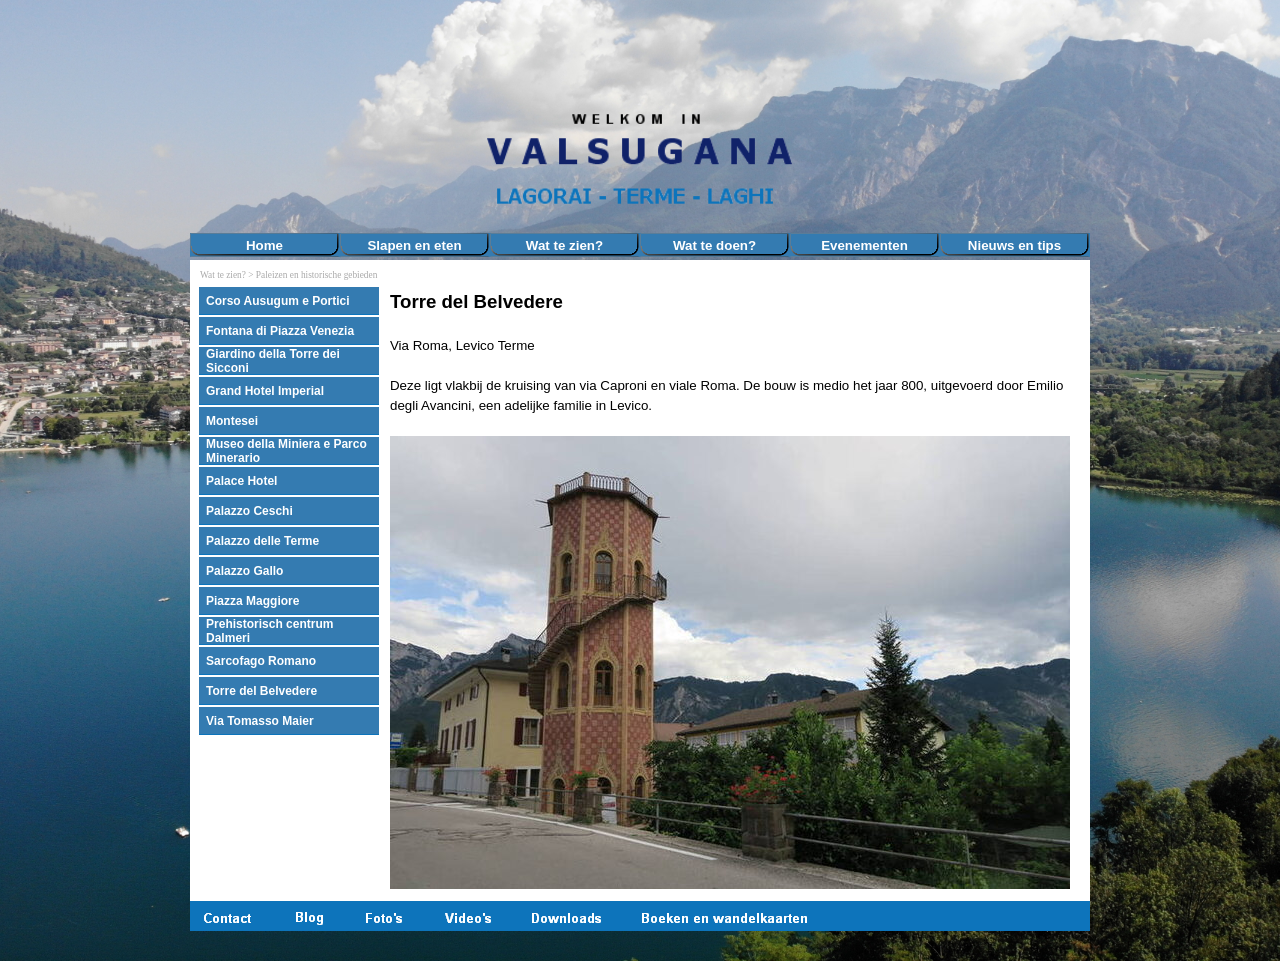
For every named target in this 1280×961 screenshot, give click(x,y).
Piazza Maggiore (252, 601)
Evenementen (864, 245)
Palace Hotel (241, 481)
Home (264, 245)
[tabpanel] (735, 590)
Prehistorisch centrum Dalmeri (269, 631)
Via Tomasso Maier (260, 721)
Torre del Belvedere (261, 691)
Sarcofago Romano (261, 661)
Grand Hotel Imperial (265, 391)
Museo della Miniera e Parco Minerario (286, 451)
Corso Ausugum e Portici (278, 301)
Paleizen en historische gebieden (316, 275)
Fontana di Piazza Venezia (280, 331)
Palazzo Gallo (244, 571)
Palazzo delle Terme (262, 541)
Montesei (232, 421)
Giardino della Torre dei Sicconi (273, 361)
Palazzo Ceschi (249, 511)
